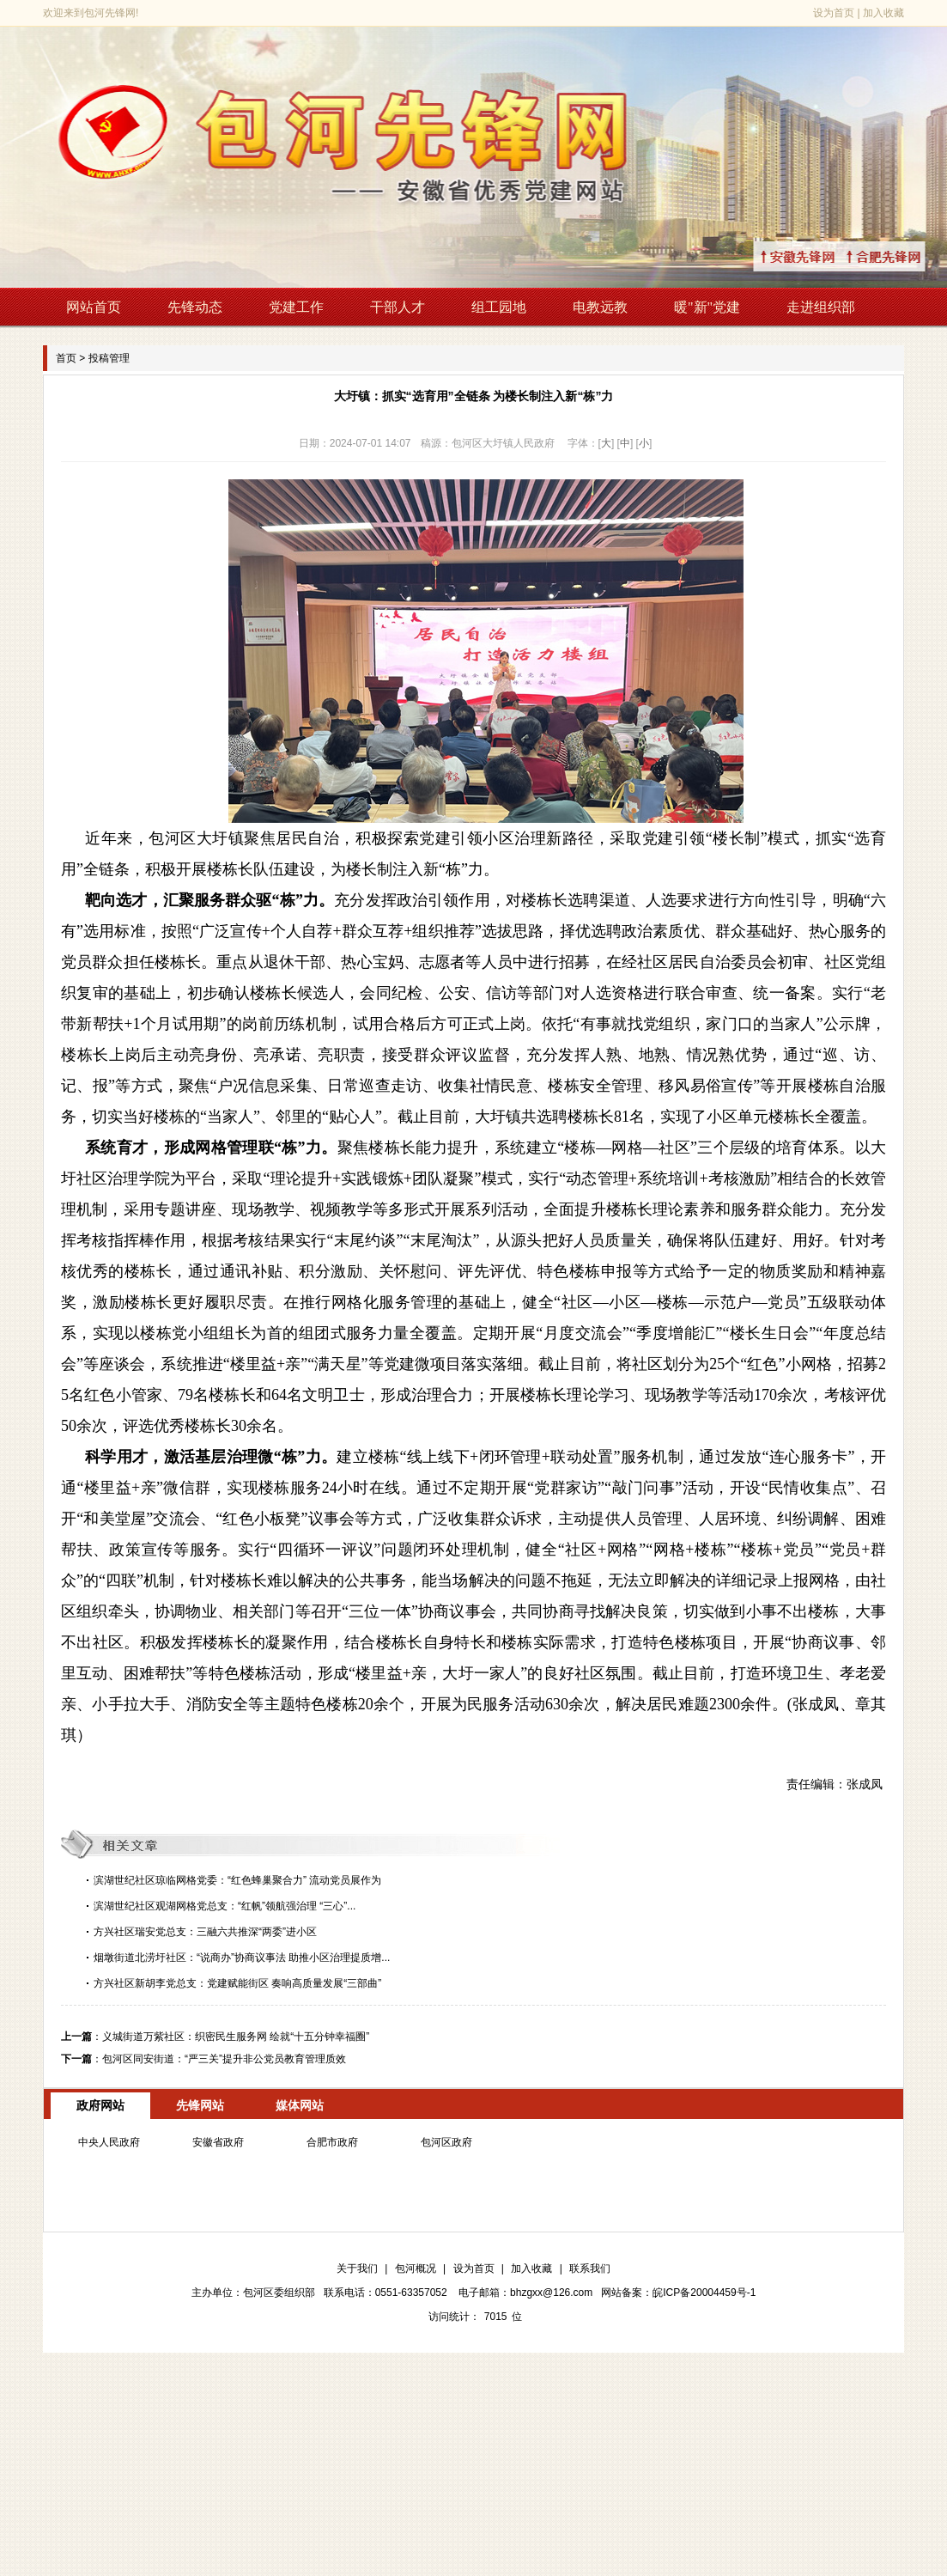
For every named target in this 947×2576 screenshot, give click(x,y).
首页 (66, 358)
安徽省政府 (218, 2142)
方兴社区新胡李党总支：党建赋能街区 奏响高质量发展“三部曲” (237, 1983)
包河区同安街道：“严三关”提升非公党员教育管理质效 (224, 2059)
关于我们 (357, 2268)
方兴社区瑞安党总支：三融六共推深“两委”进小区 (205, 1932)
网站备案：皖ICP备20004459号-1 (678, 2293)
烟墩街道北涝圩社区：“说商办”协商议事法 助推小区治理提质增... (242, 1958)
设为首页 (833, 13)
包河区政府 (446, 2142)
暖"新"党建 (707, 307)
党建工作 (296, 307)
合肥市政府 (332, 2142)
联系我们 (589, 2268)
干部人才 (397, 307)
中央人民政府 (109, 2142)
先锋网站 (200, 2105)
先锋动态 (194, 307)
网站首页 (93, 307)
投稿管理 (109, 358)
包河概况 (415, 2268)
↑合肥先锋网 (904, 256)
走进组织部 (820, 307)
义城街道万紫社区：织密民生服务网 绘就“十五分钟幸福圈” (235, 2037)
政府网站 (100, 2105)
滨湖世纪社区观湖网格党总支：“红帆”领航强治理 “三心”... (224, 1906)
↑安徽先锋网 (818, 256)
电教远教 (600, 307)
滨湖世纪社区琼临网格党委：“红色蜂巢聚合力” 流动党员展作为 (237, 1880)
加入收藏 (883, 13)
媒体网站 (300, 2105)
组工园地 (498, 307)
